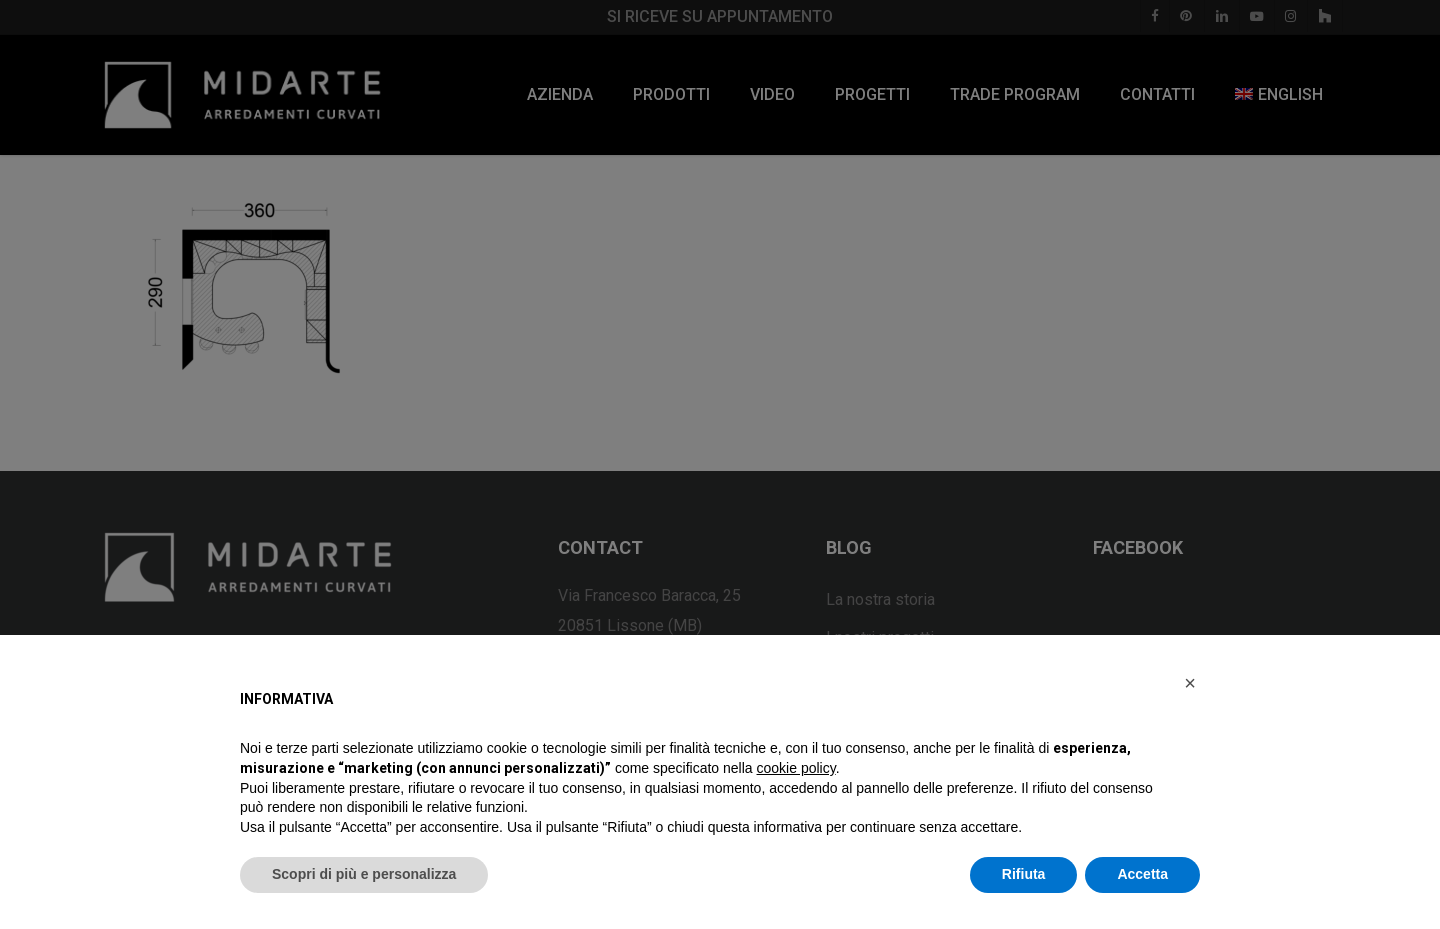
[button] (1190, 683)
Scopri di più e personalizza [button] (364, 874)
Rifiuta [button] (1024, 874)
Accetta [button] (1142, 874)
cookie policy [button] (796, 768)
